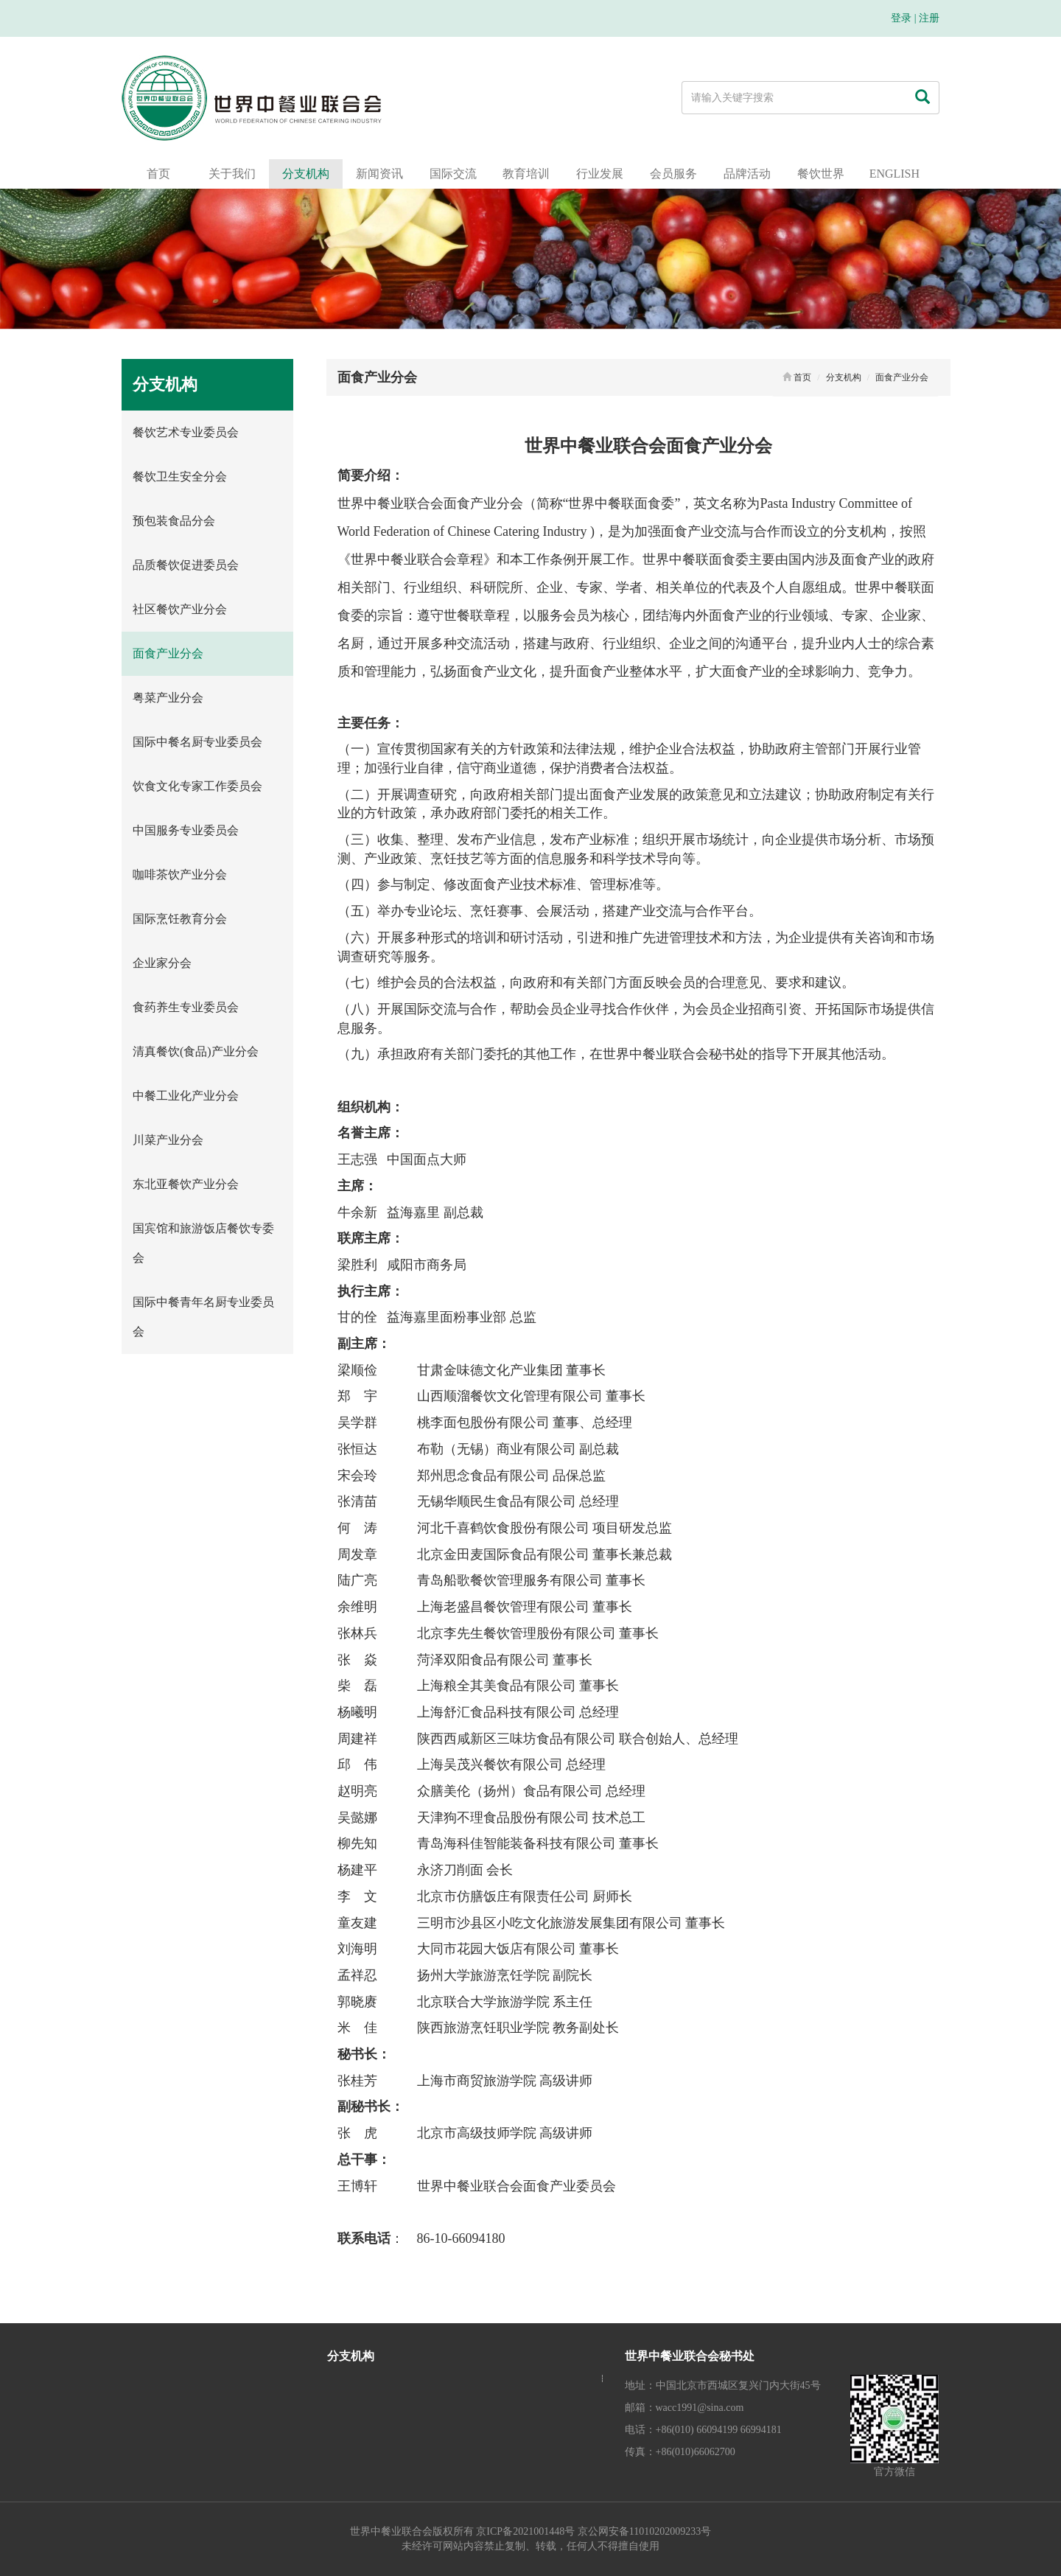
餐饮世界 (820, 173)
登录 (901, 18)
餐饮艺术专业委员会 (186, 432)
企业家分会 (162, 963)
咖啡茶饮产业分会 (180, 874)
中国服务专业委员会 (186, 830)
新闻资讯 (379, 173)
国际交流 (453, 173)
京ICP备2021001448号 (525, 2531)
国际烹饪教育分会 (180, 918)
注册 (929, 18)
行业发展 (599, 173)
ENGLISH (894, 173)
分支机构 (305, 173)
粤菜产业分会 (168, 697)
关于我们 (232, 173)
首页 (158, 173)
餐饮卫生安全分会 (180, 476)
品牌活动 (747, 173)
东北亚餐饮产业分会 (186, 1184)
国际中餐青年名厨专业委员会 (203, 1317)
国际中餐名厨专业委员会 (197, 742)
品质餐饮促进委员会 (186, 565)
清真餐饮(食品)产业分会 (196, 1051)
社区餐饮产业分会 (180, 609)
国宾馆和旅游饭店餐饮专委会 (203, 1243)
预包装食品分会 (174, 520)
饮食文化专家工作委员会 (197, 786)
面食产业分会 (168, 653)
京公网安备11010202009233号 (644, 2531)
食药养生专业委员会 (186, 1007)
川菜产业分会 (168, 1140)
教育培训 (526, 173)
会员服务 (673, 173)
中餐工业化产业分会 (186, 1095)
